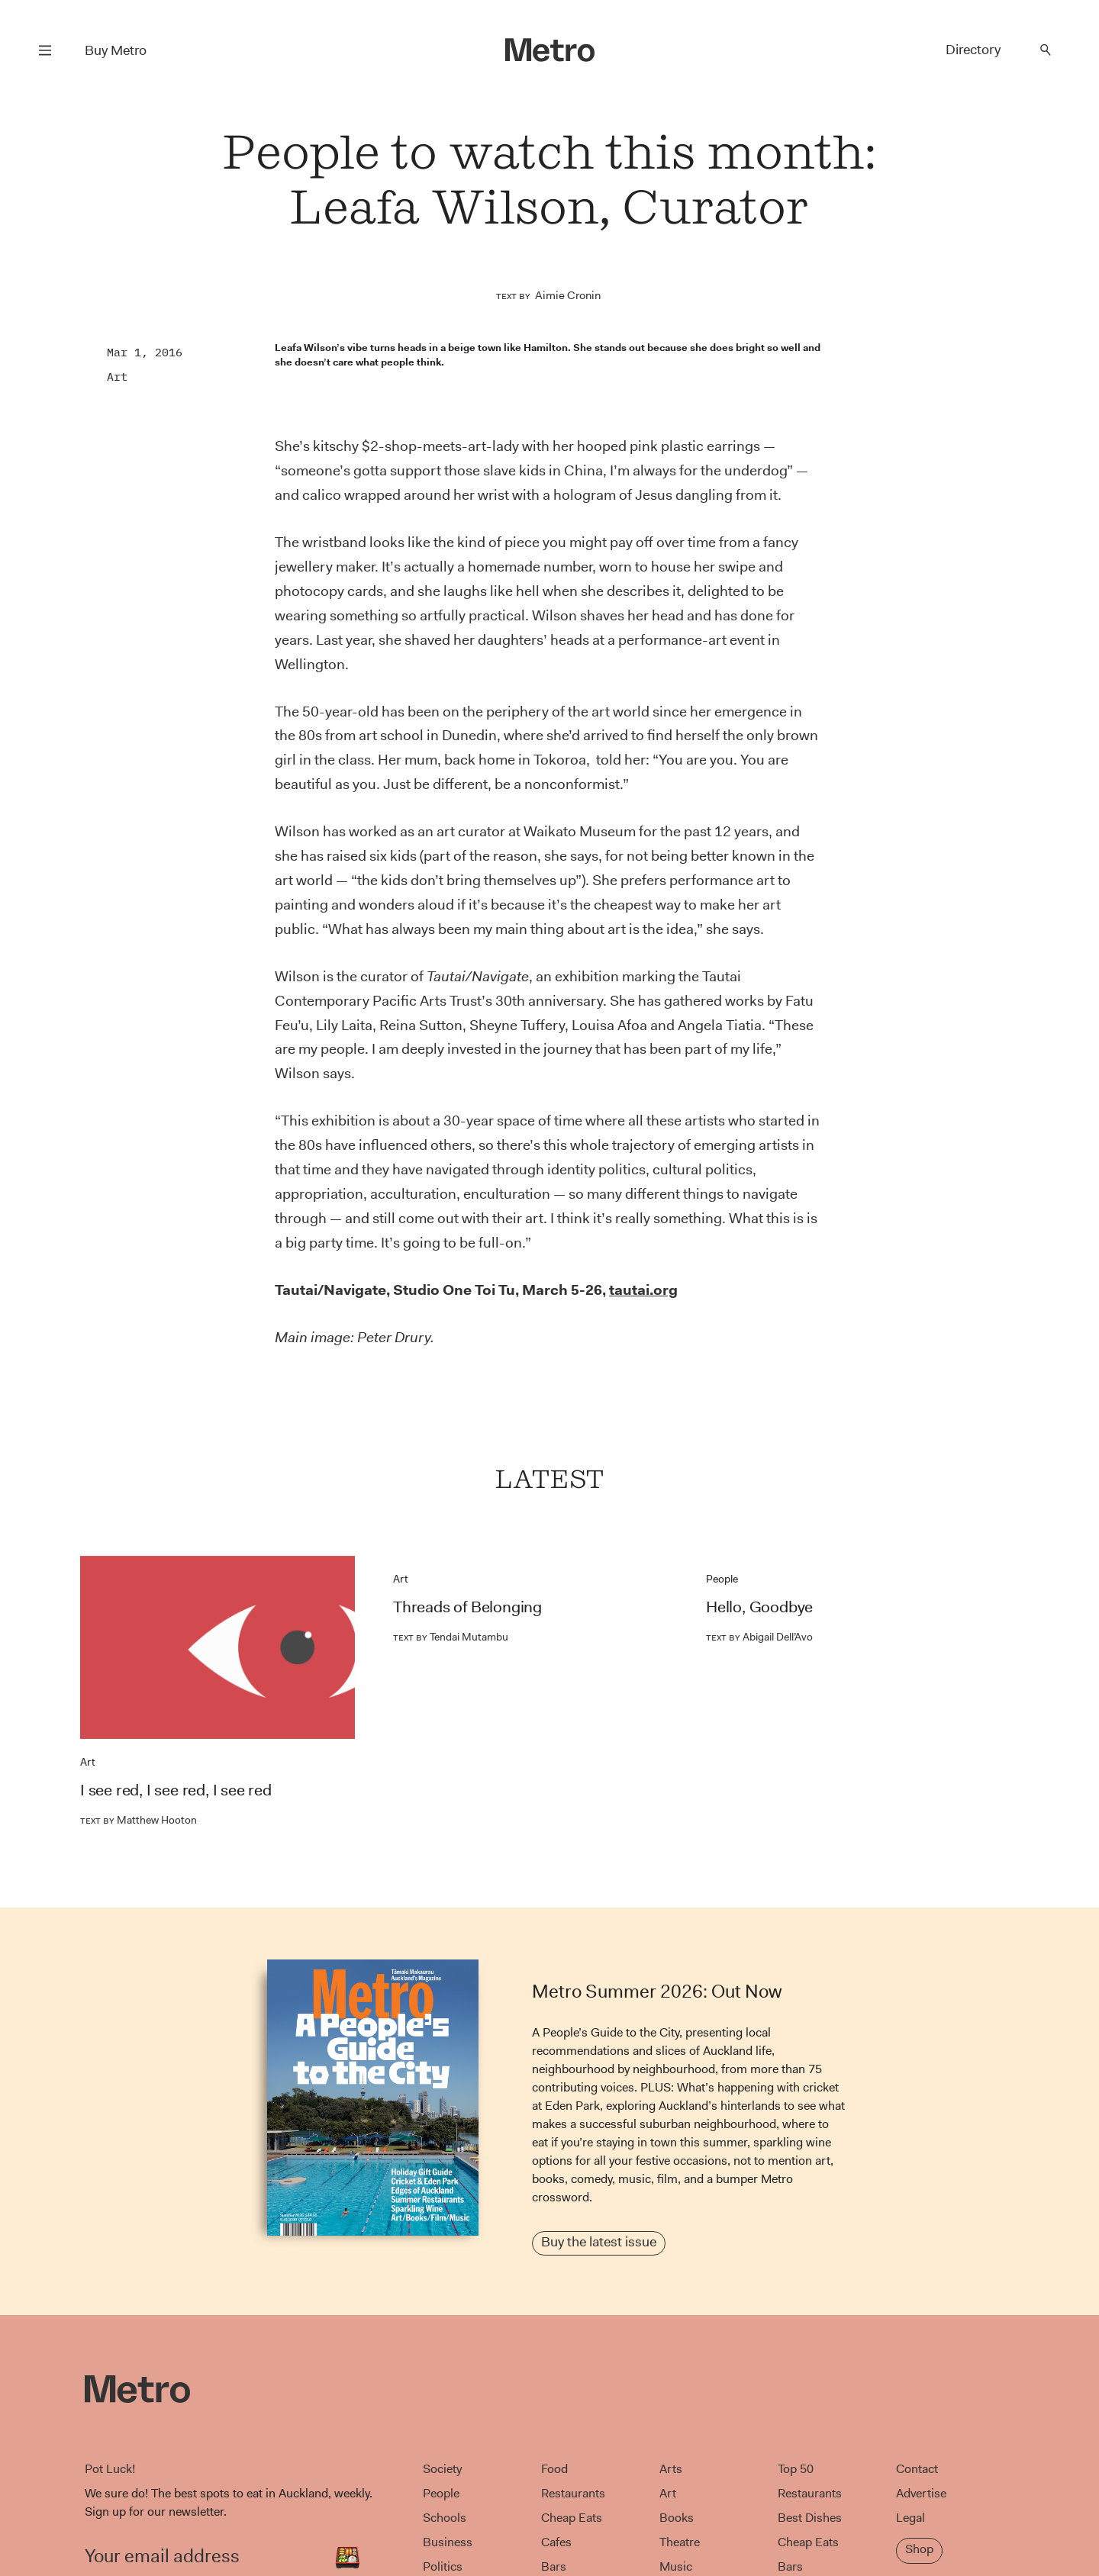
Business (447, 2542)
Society (442, 2469)
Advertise (921, 2493)
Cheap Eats (571, 2518)
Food (554, 2469)
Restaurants (573, 2493)
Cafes (556, 2542)
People (722, 1579)
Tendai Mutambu (450, 1637)
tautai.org (643, 1289)
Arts (670, 2469)
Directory (973, 49)
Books (676, 2518)
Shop (919, 2549)
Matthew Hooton (138, 1820)
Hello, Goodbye (759, 1607)
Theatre (679, 2542)
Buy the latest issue (598, 2242)
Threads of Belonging (467, 1607)
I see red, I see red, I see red (176, 1790)
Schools (444, 2518)
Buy (116, 50)
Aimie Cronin (568, 295)
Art (117, 376)
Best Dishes (810, 2518)
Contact (917, 2469)
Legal (910, 2518)
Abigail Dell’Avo (759, 1637)
